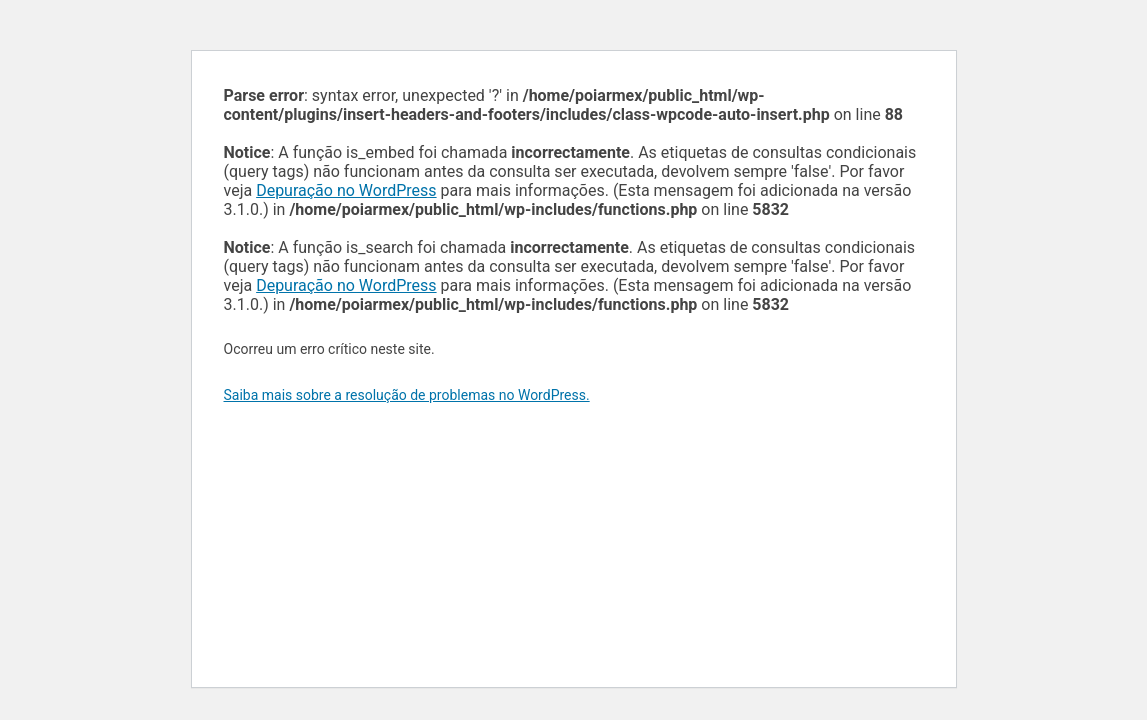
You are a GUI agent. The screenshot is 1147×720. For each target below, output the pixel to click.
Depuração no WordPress (346, 190)
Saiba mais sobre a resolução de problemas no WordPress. (407, 395)
